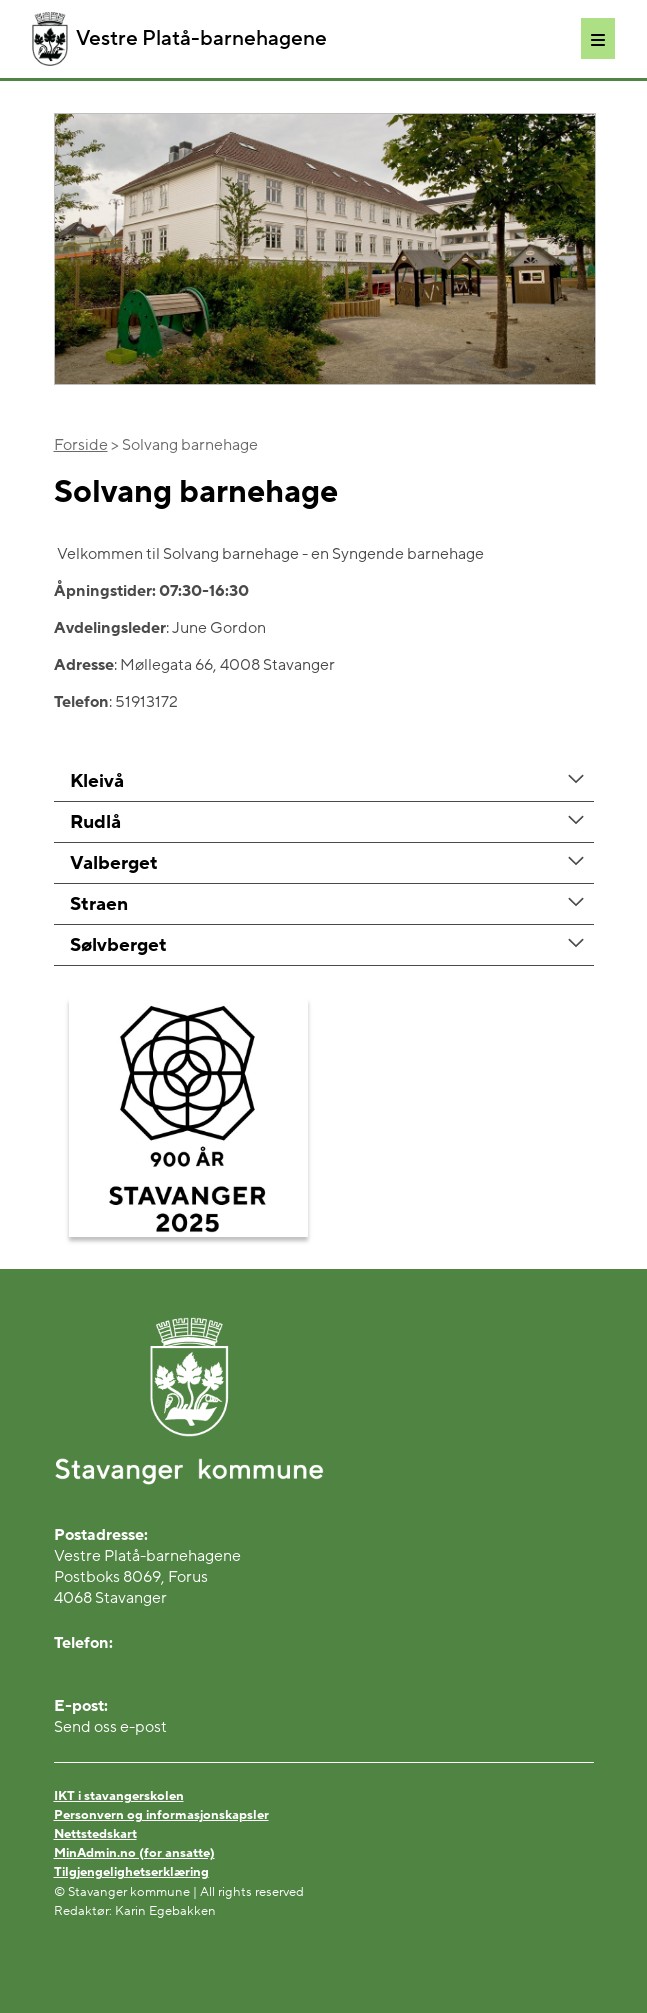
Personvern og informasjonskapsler (161, 1815)
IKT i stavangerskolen (119, 1796)
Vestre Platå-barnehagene (179, 39)
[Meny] (598, 38)
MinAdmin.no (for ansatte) (134, 1853)
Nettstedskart (95, 1834)
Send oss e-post (110, 1727)
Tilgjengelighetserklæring (131, 1872)
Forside (81, 445)
